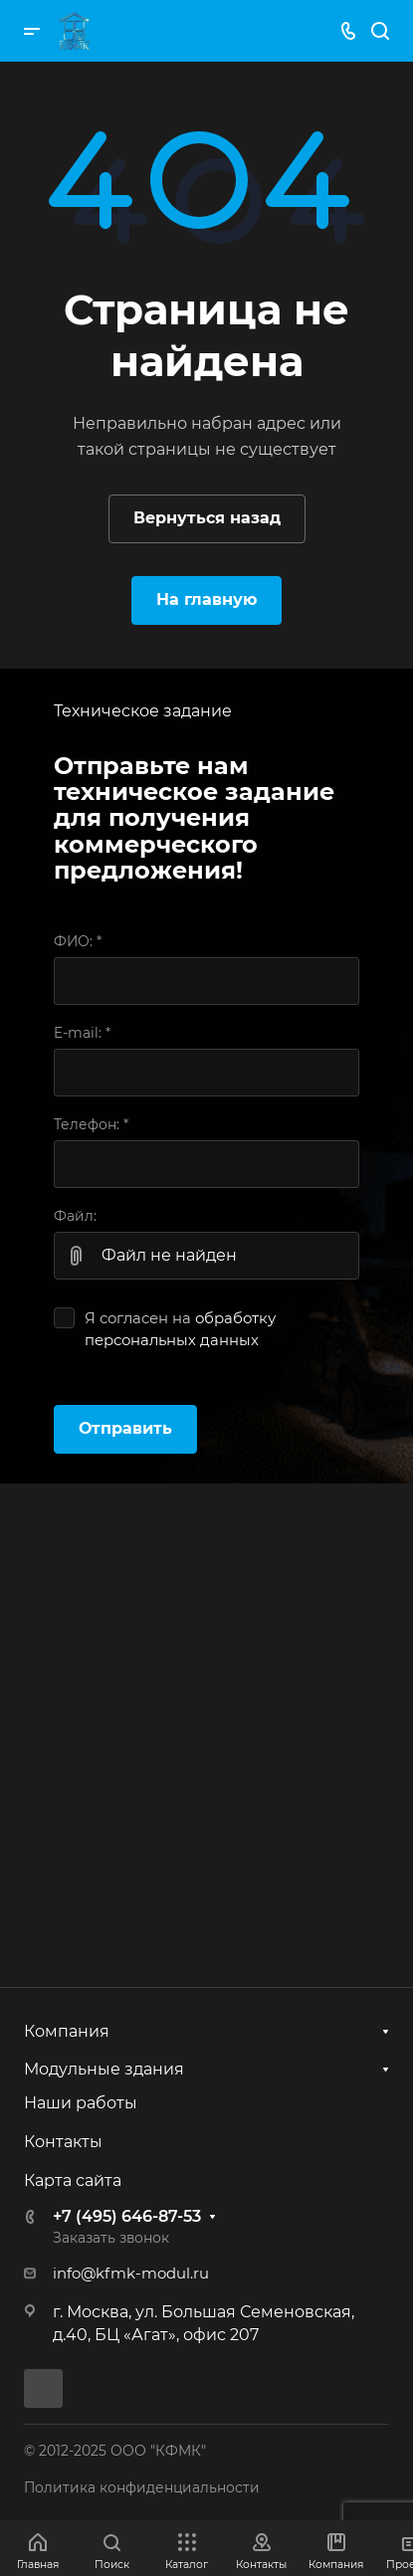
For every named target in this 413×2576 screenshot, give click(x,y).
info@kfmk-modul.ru (131, 2273)
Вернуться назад (207, 517)
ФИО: (78, 941)
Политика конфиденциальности (142, 2487)
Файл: (75, 1216)
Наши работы (80, 2102)
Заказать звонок (111, 2238)
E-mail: (82, 1033)
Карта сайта (72, 2180)
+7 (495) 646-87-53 (127, 2216)
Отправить (125, 1428)
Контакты (63, 2141)
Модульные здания (104, 2069)
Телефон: (91, 1124)
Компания (66, 2031)
